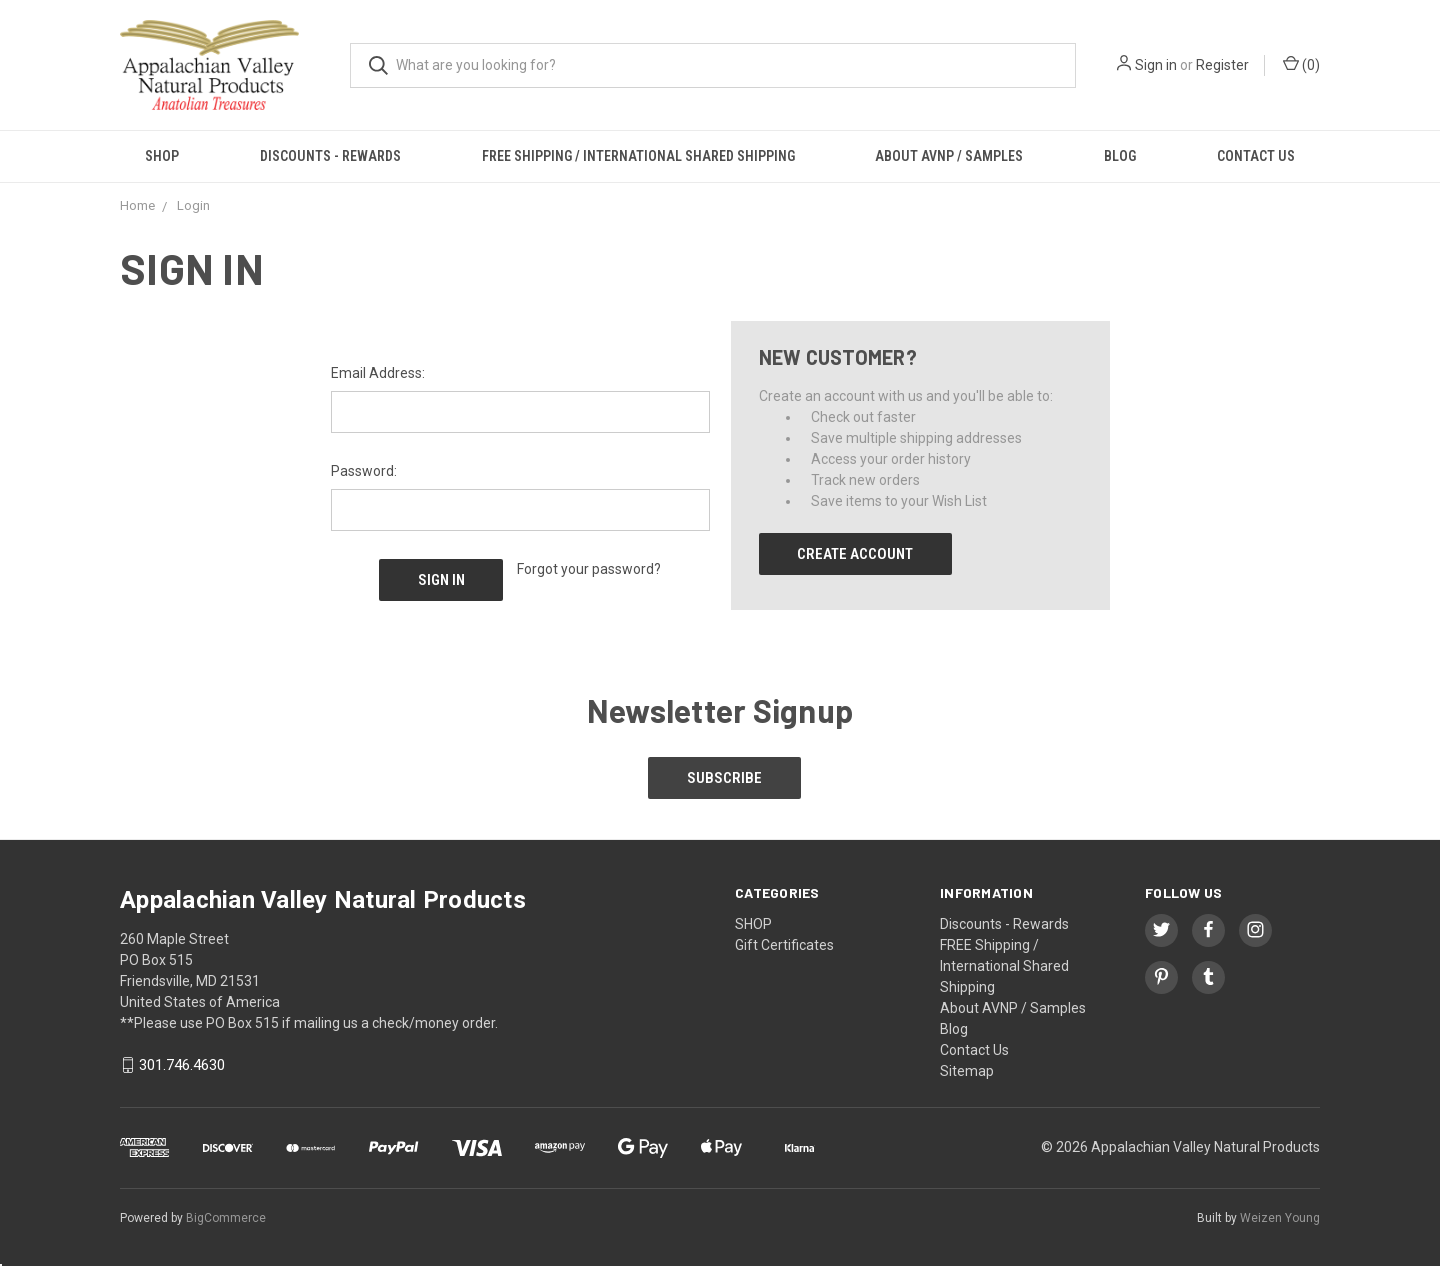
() (1301, 64)
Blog (1120, 156)
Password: (364, 471)
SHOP (162, 156)
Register (1222, 65)
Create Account (855, 554)
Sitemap (967, 1068)
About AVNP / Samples (949, 156)
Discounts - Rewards (330, 156)
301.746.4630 (182, 1063)
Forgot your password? (589, 569)
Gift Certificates (784, 942)
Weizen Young (1280, 1215)
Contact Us (1256, 156)
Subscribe (725, 776)
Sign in (1156, 65)
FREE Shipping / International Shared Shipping (638, 156)
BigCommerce (226, 1215)
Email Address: (378, 373)
